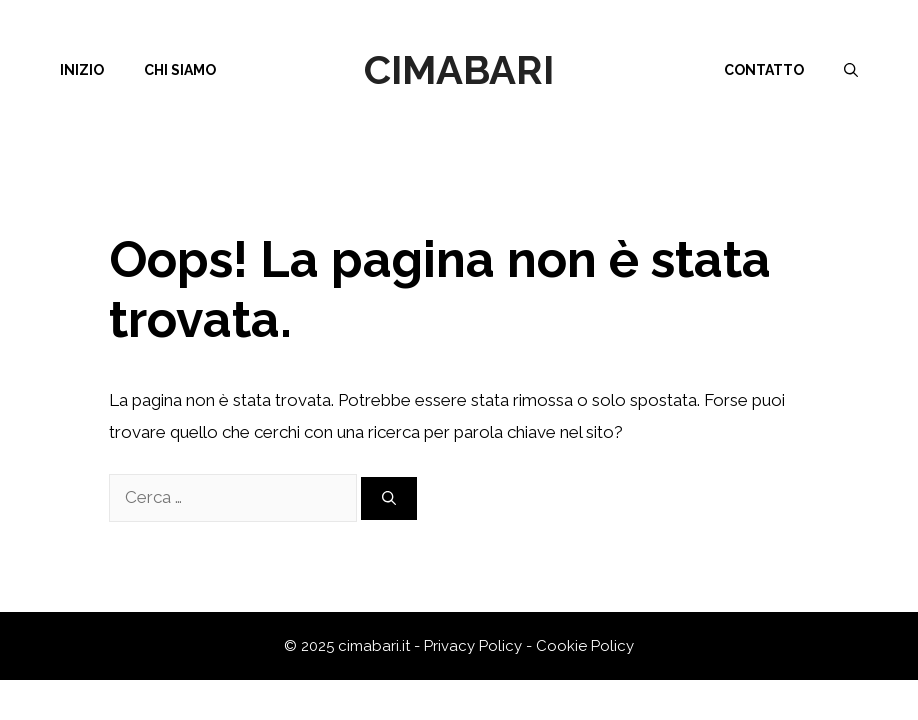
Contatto (764, 70)
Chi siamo (180, 70)
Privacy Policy (473, 646)
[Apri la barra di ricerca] (851, 70)
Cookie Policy (585, 646)
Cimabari (459, 69)
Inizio (82, 70)
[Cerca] (389, 498)
